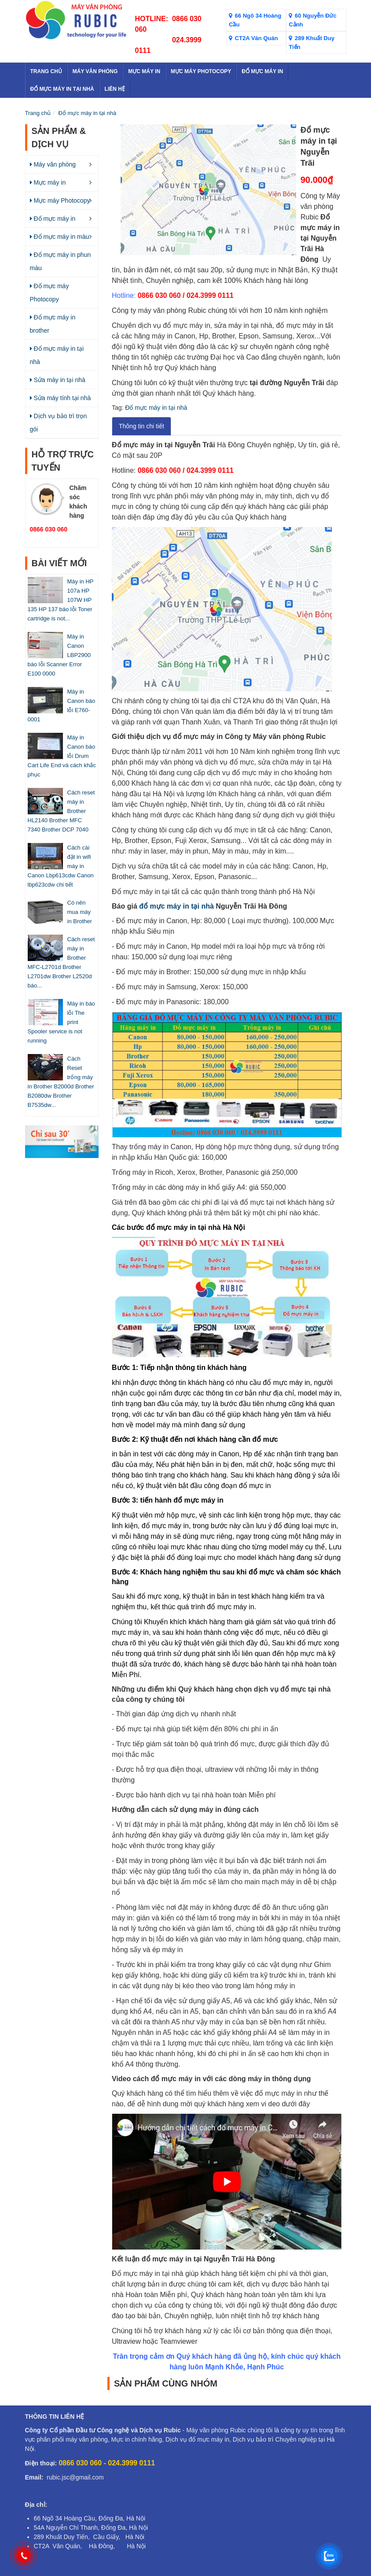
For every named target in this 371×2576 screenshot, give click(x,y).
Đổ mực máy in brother (53, 324)
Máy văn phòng (53, 164)
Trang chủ (38, 113)
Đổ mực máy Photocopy (49, 292)
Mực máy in (48, 182)
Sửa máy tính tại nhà (60, 397)
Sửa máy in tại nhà (57, 379)
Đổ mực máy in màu (59, 236)
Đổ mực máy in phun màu (60, 261)
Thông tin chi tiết (141, 426)
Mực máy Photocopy (60, 200)
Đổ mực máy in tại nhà (88, 113)
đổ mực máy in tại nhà (176, 906)
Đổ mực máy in (53, 218)
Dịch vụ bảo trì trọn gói (58, 422)
